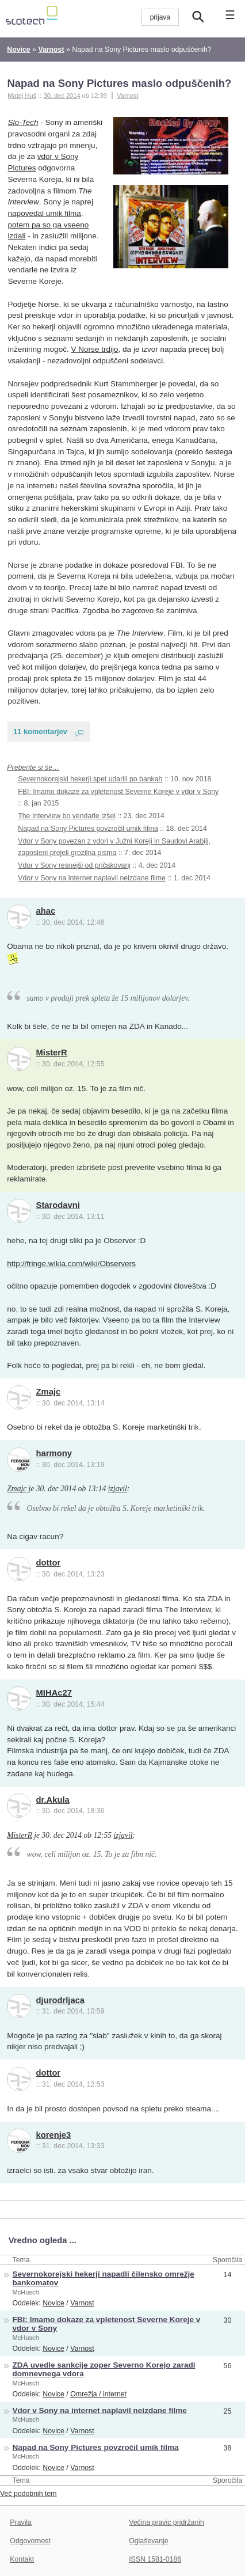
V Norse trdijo (94, 349)
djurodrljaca (60, 2000)
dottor (48, 1562)
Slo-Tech (23, 122)
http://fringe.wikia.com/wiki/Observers (71, 1263)
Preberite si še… (33, 767)
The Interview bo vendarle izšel (67, 816)
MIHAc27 (54, 1692)
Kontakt (22, 2559)
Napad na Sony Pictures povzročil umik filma (88, 829)
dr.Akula (53, 1799)
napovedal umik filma (44, 213)
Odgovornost (30, 2541)
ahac (46, 910)
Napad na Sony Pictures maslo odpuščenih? (119, 83)
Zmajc (48, 1391)
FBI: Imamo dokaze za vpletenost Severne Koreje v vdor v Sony (118, 792)
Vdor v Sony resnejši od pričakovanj (74, 865)
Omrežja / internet (98, 2394)
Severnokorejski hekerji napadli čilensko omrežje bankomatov (103, 2278)
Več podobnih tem (28, 2494)
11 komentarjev (40, 731)
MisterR (51, 1052)
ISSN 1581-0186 (155, 2559)
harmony (54, 1453)
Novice (53, 2303)
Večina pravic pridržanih (166, 2522)
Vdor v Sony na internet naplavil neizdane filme (92, 878)
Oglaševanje (148, 2541)
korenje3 (53, 2135)
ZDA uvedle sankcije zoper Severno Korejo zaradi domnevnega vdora (104, 2369)
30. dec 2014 (61, 95)
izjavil (117, 1488)
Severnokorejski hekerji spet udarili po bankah (90, 779)
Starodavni (58, 1205)
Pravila (21, 2522)
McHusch (26, 2292)
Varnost (127, 95)
